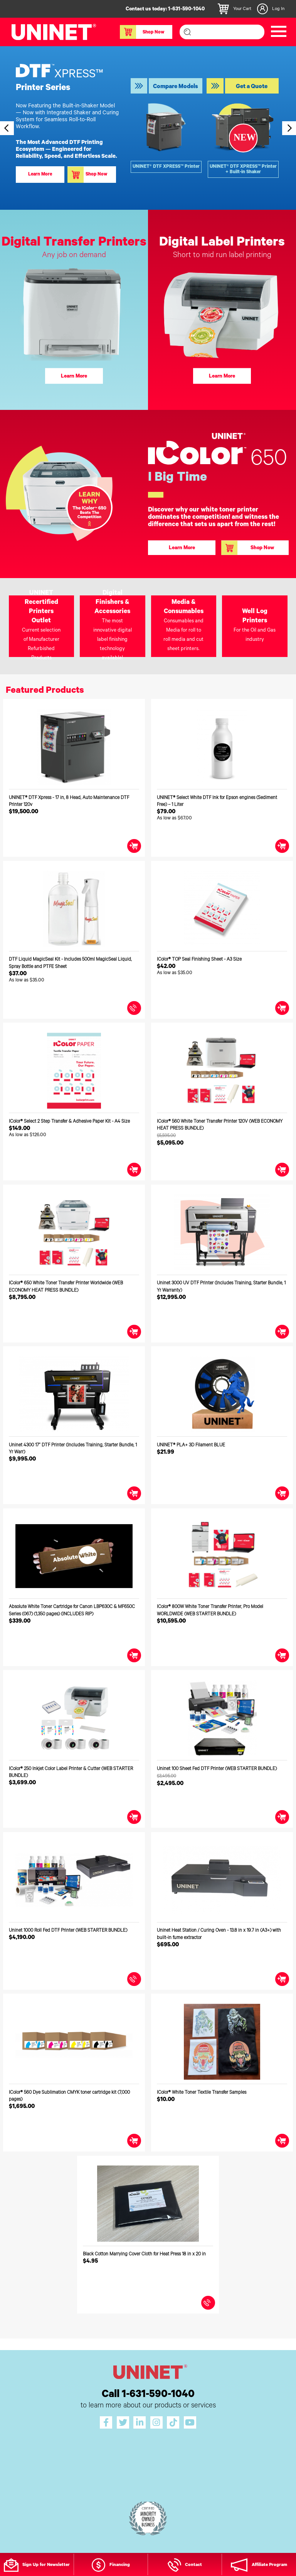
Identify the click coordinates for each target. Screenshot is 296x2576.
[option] (148, 128)
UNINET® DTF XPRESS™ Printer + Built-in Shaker (243, 169)
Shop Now (142, 32)
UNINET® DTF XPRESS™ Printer (166, 167)
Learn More (40, 174)
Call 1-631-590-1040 (148, 2395)
